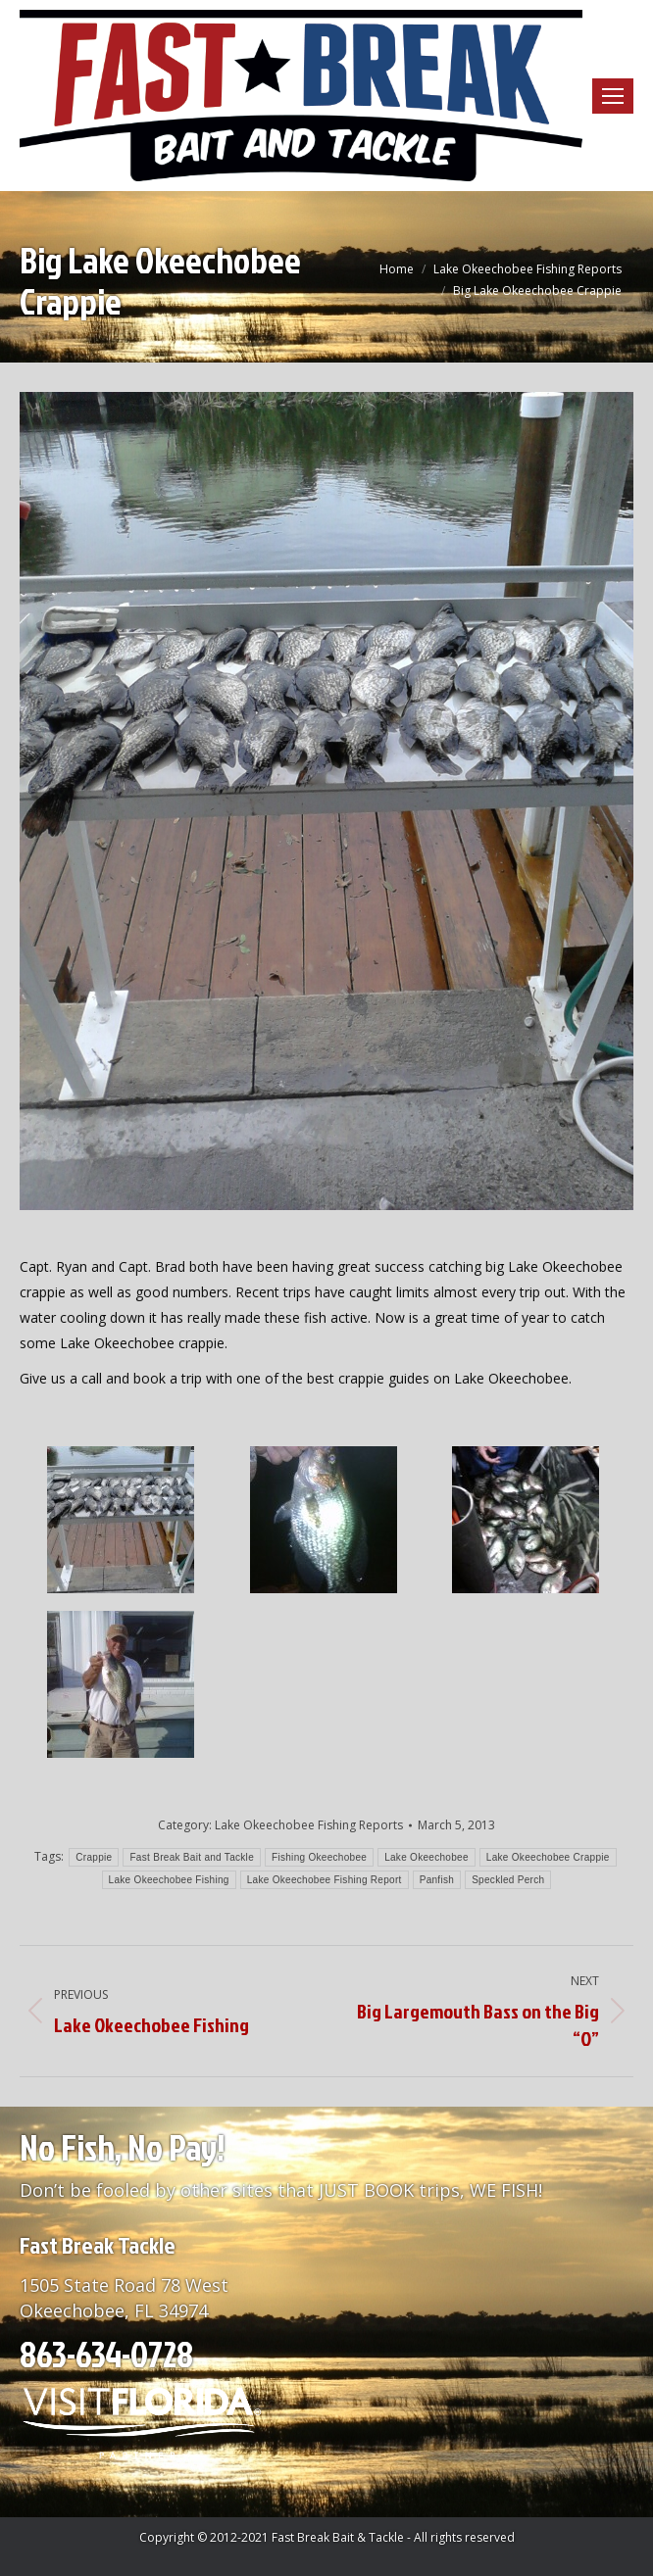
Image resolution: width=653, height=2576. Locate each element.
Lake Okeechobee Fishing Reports (309, 1825)
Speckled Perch (508, 1879)
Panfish (437, 1879)
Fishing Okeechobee (319, 1857)
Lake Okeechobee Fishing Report (324, 1879)
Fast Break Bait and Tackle (191, 1857)
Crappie (93, 1857)
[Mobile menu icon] (612, 96)
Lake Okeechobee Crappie (548, 1857)
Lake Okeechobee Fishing (169, 1879)
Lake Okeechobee (426, 1857)
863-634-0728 (106, 2353)
